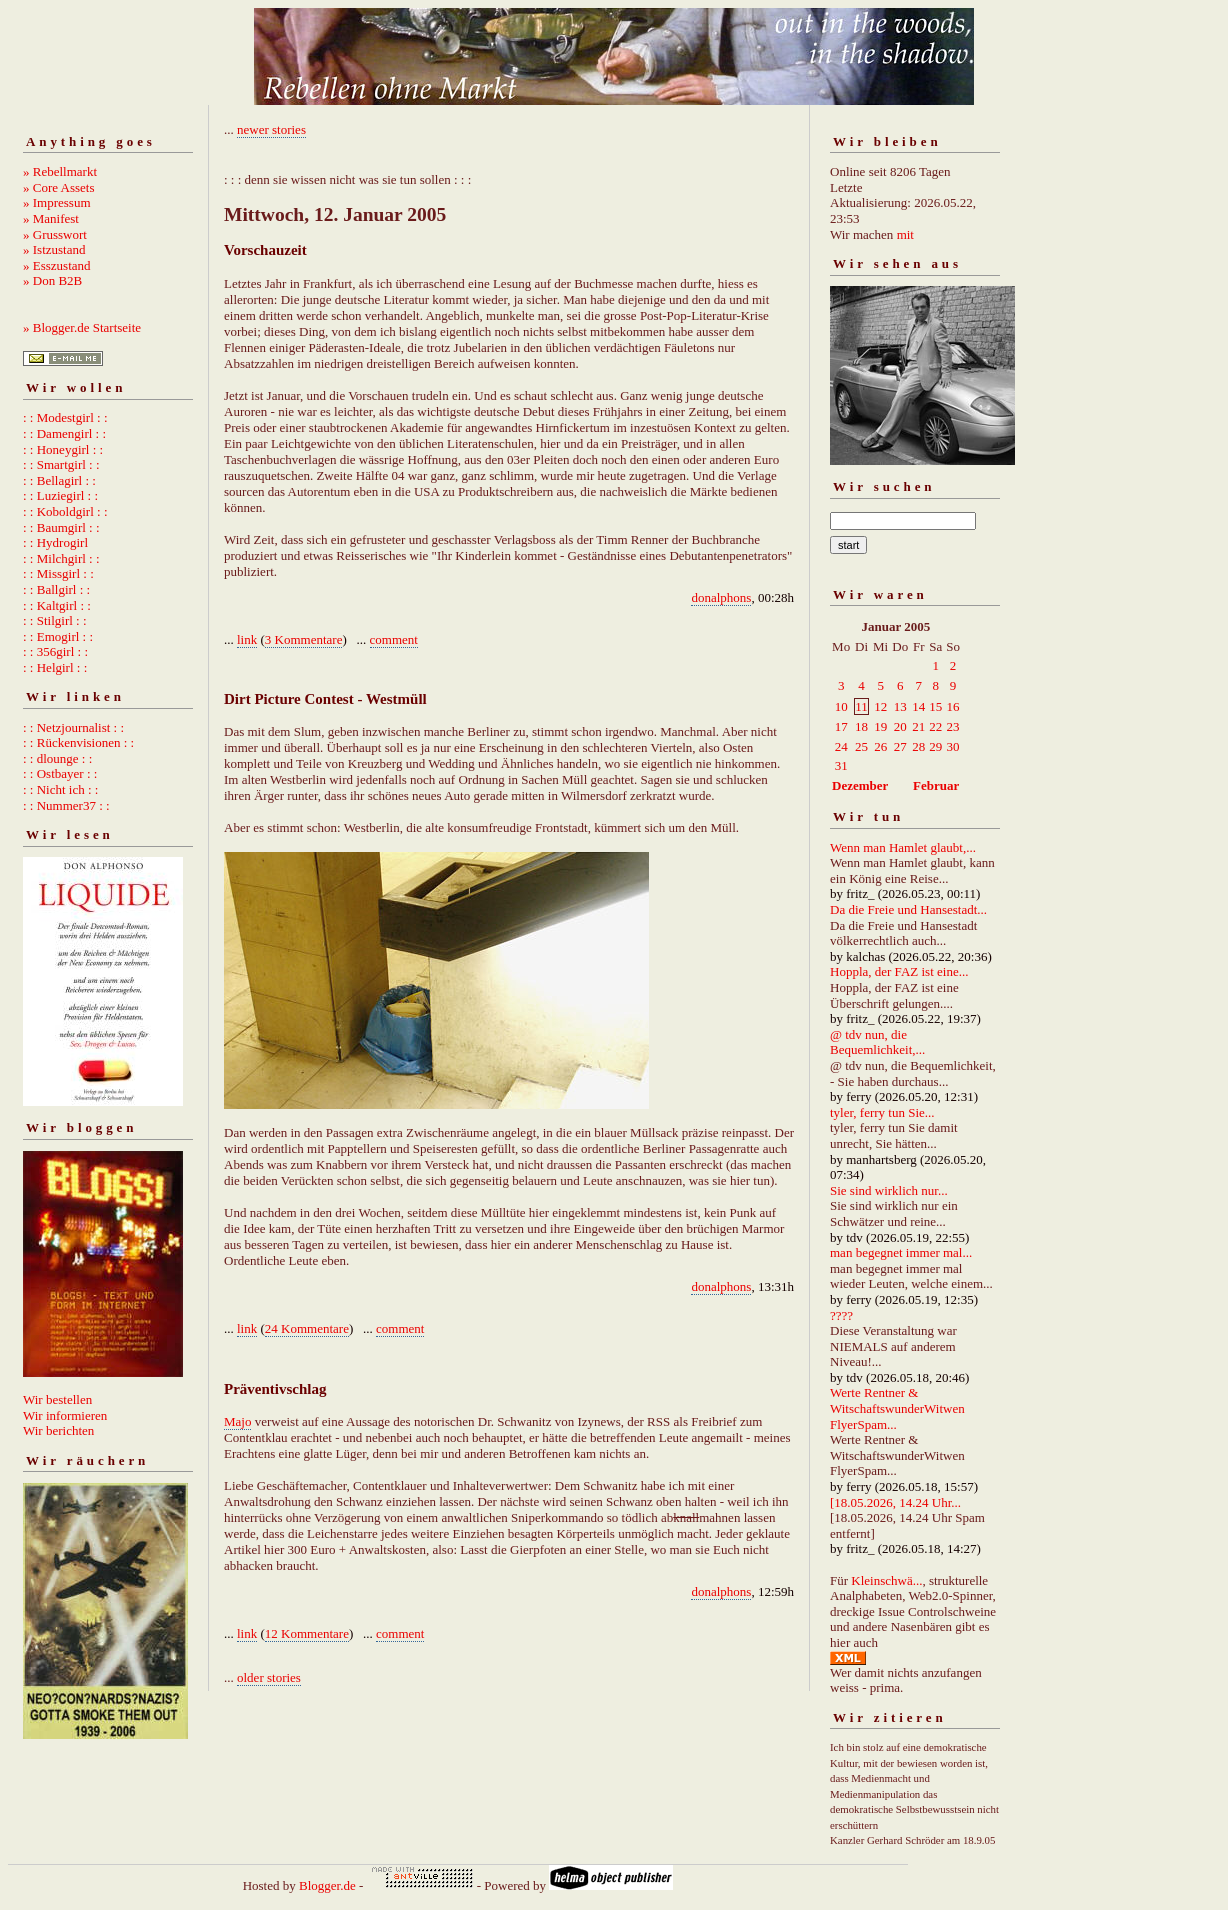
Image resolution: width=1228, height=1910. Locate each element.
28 (918, 746)
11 (861, 706)
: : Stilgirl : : (55, 620)
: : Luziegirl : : (60, 495)
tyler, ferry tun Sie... (882, 1112)
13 (900, 706)
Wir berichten (58, 1430)
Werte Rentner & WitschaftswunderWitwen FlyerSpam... (897, 1408)
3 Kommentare (304, 639)
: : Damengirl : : (64, 433)
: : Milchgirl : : (61, 558)
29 (935, 746)
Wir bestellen (57, 1399)
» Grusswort (55, 234)
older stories (269, 1677)
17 (841, 726)
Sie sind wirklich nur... (889, 1190)
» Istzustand (54, 249)
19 (880, 726)
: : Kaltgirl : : (57, 605)
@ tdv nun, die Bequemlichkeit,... (877, 1042)
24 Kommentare (307, 1328)
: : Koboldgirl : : (65, 511)
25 (861, 746)
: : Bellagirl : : (59, 480)
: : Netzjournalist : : (73, 727)
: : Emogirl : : (58, 636)
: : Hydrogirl (55, 542)
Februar (936, 785)
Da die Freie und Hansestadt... (908, 909)
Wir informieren (65, 1415)
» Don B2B (52, 280)
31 (841, 765)
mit (905, 234)
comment (394, 639)
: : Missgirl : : (58, 573)
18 (861, 726)
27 (900, 746)
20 (900, 726)
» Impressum (57, 202)
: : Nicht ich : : (60, 789)
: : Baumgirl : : (61, 527)
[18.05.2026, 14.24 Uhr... (895, 1502)
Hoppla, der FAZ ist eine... (899, 971)
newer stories (271, 129)
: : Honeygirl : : (63, 449)
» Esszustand (57, 265)
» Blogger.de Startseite (82, 327)
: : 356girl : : (55, 651)
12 (880, 706)
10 (841, 706)
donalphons (721, 597)
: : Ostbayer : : (60, 773)
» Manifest (51, 218)
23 (953, 726)
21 (918, 726)
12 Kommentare (307, 1633)
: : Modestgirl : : (65, 417)
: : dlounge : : (57, 758)
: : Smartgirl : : (61, 464)
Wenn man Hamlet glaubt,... (903, 847)
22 (935, 726)
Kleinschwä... (886, 1580)
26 (880, 746)
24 (841, 746)
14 (918, 706)
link (247, 639)
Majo (237, 1421)
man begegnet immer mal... (901, 1252)
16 (953, 706)
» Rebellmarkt (60, 171)
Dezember (860, 785)
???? (841, 1315)
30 (953, 746)
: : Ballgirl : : (56, 589)
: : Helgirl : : (55, 667)
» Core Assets (59, 187)
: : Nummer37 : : (66, 805)
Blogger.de (327, 1885)
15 (935, 706)
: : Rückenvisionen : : (78, 742)
